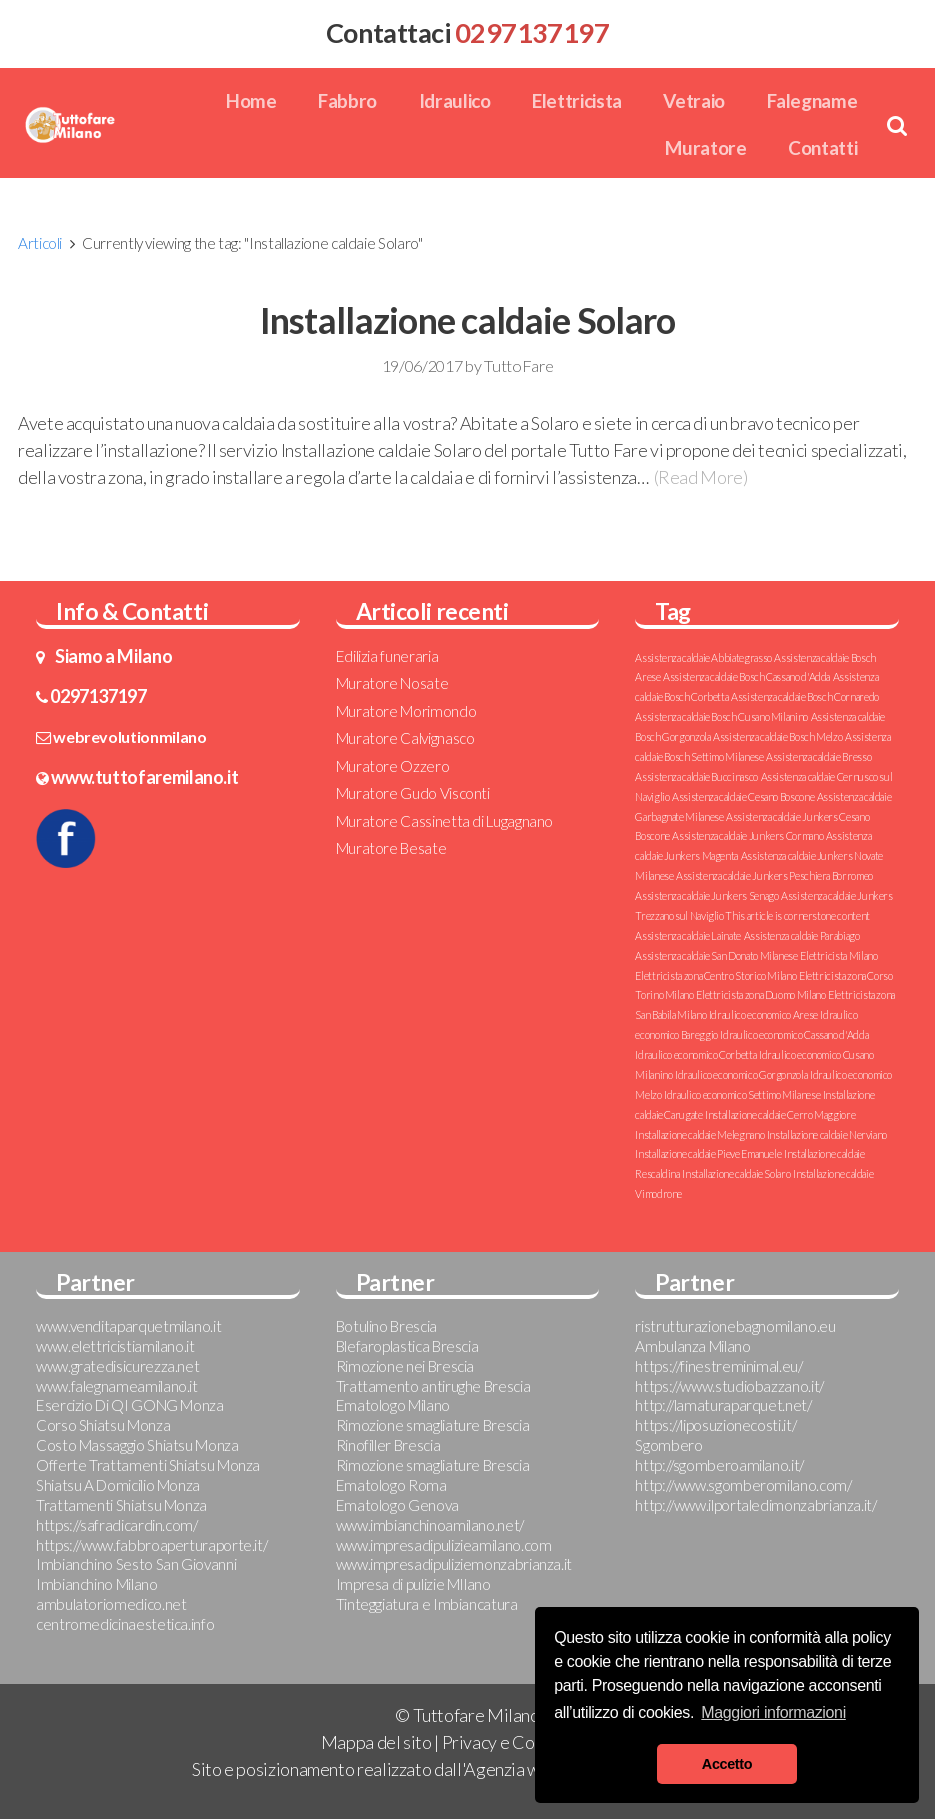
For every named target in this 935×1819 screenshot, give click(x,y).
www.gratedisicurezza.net (117, 1366)
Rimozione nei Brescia (405, 1366)
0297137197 (98, 696)
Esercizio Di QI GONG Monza (130, 1405)
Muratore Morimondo (406, 711)
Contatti (822, 147)
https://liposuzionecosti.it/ (715, 1425)
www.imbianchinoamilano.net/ (430, 1525)
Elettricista (577, 100)
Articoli (40, 243)
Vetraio (693, 100)
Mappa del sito (376, 1742)
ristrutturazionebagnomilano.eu (735, 1326)
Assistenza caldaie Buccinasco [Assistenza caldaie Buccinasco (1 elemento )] (696, 776)
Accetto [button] (727, 1764)
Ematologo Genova (397, 1505)
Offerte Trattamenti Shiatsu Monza (148, 1465)
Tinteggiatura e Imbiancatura (427, 1604)
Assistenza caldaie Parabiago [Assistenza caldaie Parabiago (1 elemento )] (802, 935)
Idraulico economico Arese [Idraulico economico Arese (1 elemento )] (763, 1014)
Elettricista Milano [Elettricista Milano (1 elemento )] (838, 955)
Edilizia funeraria (387, 656)
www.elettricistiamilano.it (115, 1346)
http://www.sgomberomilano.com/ (743, 1485)
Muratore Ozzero (393, 766)
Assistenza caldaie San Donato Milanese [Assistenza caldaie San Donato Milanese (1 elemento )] (716, 955)
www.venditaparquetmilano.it (128, 1326)
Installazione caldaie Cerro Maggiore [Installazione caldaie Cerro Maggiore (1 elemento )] (780, 1114)
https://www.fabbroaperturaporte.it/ (151, 1545)
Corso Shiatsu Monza (103, 1425)
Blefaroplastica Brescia (407, 1346)
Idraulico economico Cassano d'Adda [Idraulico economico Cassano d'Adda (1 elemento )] (794, 1034)
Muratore (705, 147)
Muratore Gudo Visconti (413, 793)
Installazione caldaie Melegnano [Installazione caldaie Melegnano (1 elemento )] (699, 1134)
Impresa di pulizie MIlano (413, 1584)
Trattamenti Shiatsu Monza (121, 1505)
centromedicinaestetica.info (125, 1624)
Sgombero (668, 1445)
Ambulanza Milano (692, 1346)
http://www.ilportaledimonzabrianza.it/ (755, 1505)
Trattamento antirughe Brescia (433, 1386)
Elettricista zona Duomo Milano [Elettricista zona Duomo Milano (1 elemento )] (760, 994)
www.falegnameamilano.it (117, 1386)
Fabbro (347, 100)
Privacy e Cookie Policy (528, 1742)
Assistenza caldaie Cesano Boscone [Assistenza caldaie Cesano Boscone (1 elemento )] (743, 796)
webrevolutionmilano (129, 736)
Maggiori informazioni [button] (773, 1712)
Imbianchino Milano (97, 1584)
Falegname (812, 100)
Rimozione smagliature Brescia (433, 1425)
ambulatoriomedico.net (111, 1604)
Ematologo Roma (391, 1485)
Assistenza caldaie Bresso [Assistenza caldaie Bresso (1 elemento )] (818, 756)
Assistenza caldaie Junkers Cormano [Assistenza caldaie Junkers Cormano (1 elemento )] (747, 835)
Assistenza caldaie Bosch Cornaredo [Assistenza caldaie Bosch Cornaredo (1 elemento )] (805, 696)
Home (251, 100)
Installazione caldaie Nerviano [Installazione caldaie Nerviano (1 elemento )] (827, 1134)
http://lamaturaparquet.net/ (723, 1405)
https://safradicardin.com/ (117, 1525)
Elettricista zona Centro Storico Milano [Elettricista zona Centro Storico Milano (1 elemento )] (715, 975)
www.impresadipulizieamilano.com (444, 1545)
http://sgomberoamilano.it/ (719, 1465)
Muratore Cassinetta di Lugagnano (444, 821)
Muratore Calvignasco (405, 738)
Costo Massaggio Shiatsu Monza (137, 1445)
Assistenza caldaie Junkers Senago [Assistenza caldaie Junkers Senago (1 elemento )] (706, 895)
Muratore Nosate (392, 683)
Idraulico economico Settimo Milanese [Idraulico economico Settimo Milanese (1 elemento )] (742, 1094)
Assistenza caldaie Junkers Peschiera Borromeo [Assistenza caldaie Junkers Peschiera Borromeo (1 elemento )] (774, 875)
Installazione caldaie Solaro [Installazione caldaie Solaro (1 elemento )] (736, 1173)
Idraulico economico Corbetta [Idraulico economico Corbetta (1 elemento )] (695, 1054)
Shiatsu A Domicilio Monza (118, 1485)
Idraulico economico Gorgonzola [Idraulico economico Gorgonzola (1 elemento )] (741, 1074)
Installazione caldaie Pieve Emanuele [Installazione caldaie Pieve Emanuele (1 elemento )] (708, 1153)
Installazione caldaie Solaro (468, 320)
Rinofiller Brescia (388, 1445)
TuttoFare (518, 365)
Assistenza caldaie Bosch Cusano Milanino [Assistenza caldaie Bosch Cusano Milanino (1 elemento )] (721, 716)
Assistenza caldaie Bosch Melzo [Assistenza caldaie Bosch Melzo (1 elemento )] (777, 736)
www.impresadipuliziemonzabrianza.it (454, 1564)
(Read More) (701, 477)
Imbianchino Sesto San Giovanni (136, 1564)
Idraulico (455, 100)
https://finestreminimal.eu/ (718, 1366)
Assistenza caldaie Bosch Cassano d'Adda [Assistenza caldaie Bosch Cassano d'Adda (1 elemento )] (746, 676)
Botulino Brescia (386, 1326)
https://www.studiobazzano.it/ (729, 1386)
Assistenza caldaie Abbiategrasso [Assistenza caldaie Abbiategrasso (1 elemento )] (703, 657)
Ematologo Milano (393, 1405)
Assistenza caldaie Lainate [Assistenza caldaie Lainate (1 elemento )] (688, 935)
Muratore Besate (391, 848)
